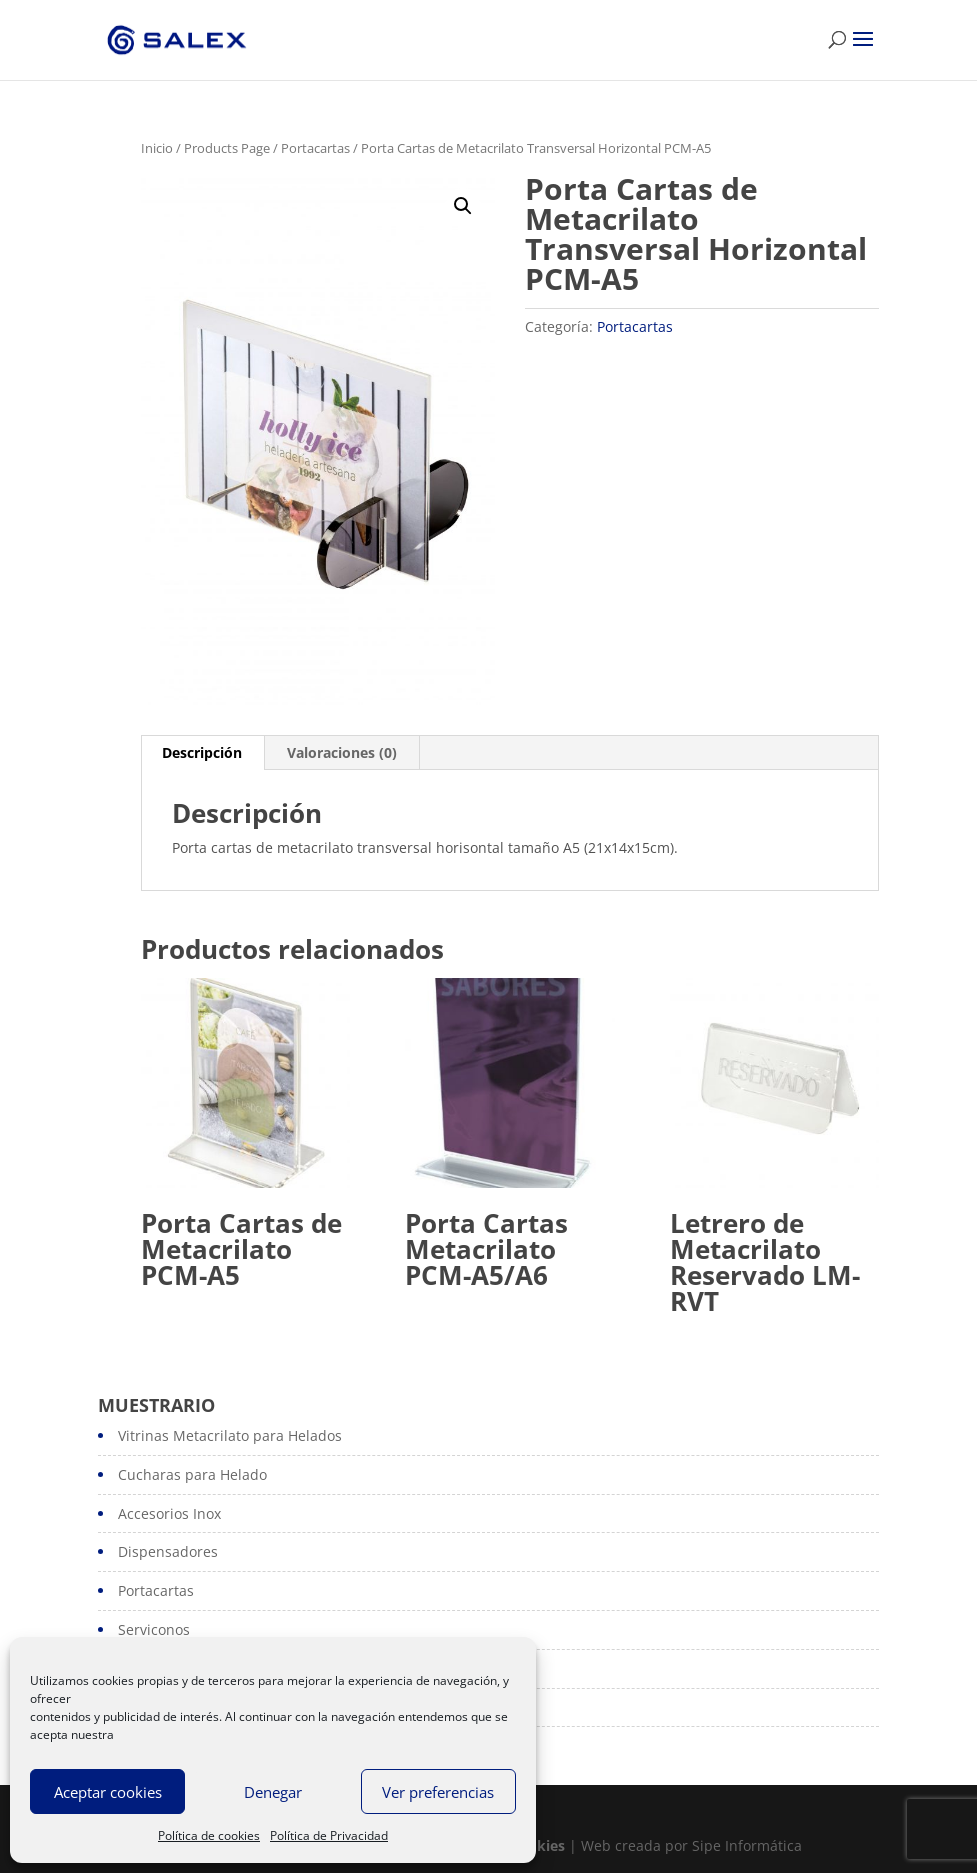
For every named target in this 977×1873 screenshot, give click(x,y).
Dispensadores (168, 1551)
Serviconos (154, 1629)
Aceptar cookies (108, 1792)
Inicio (157, 148)
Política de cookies (209, 1835)
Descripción (202, 752)
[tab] (202, 753)
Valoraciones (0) (342, 752)
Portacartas (315, 148)
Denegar (273, 1792)
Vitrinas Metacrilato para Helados (230, 1435)
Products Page (227, 148)
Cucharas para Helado (192, 1474)
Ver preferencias (438, 1792)
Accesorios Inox (169, 1513)
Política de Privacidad (329, 1835)
